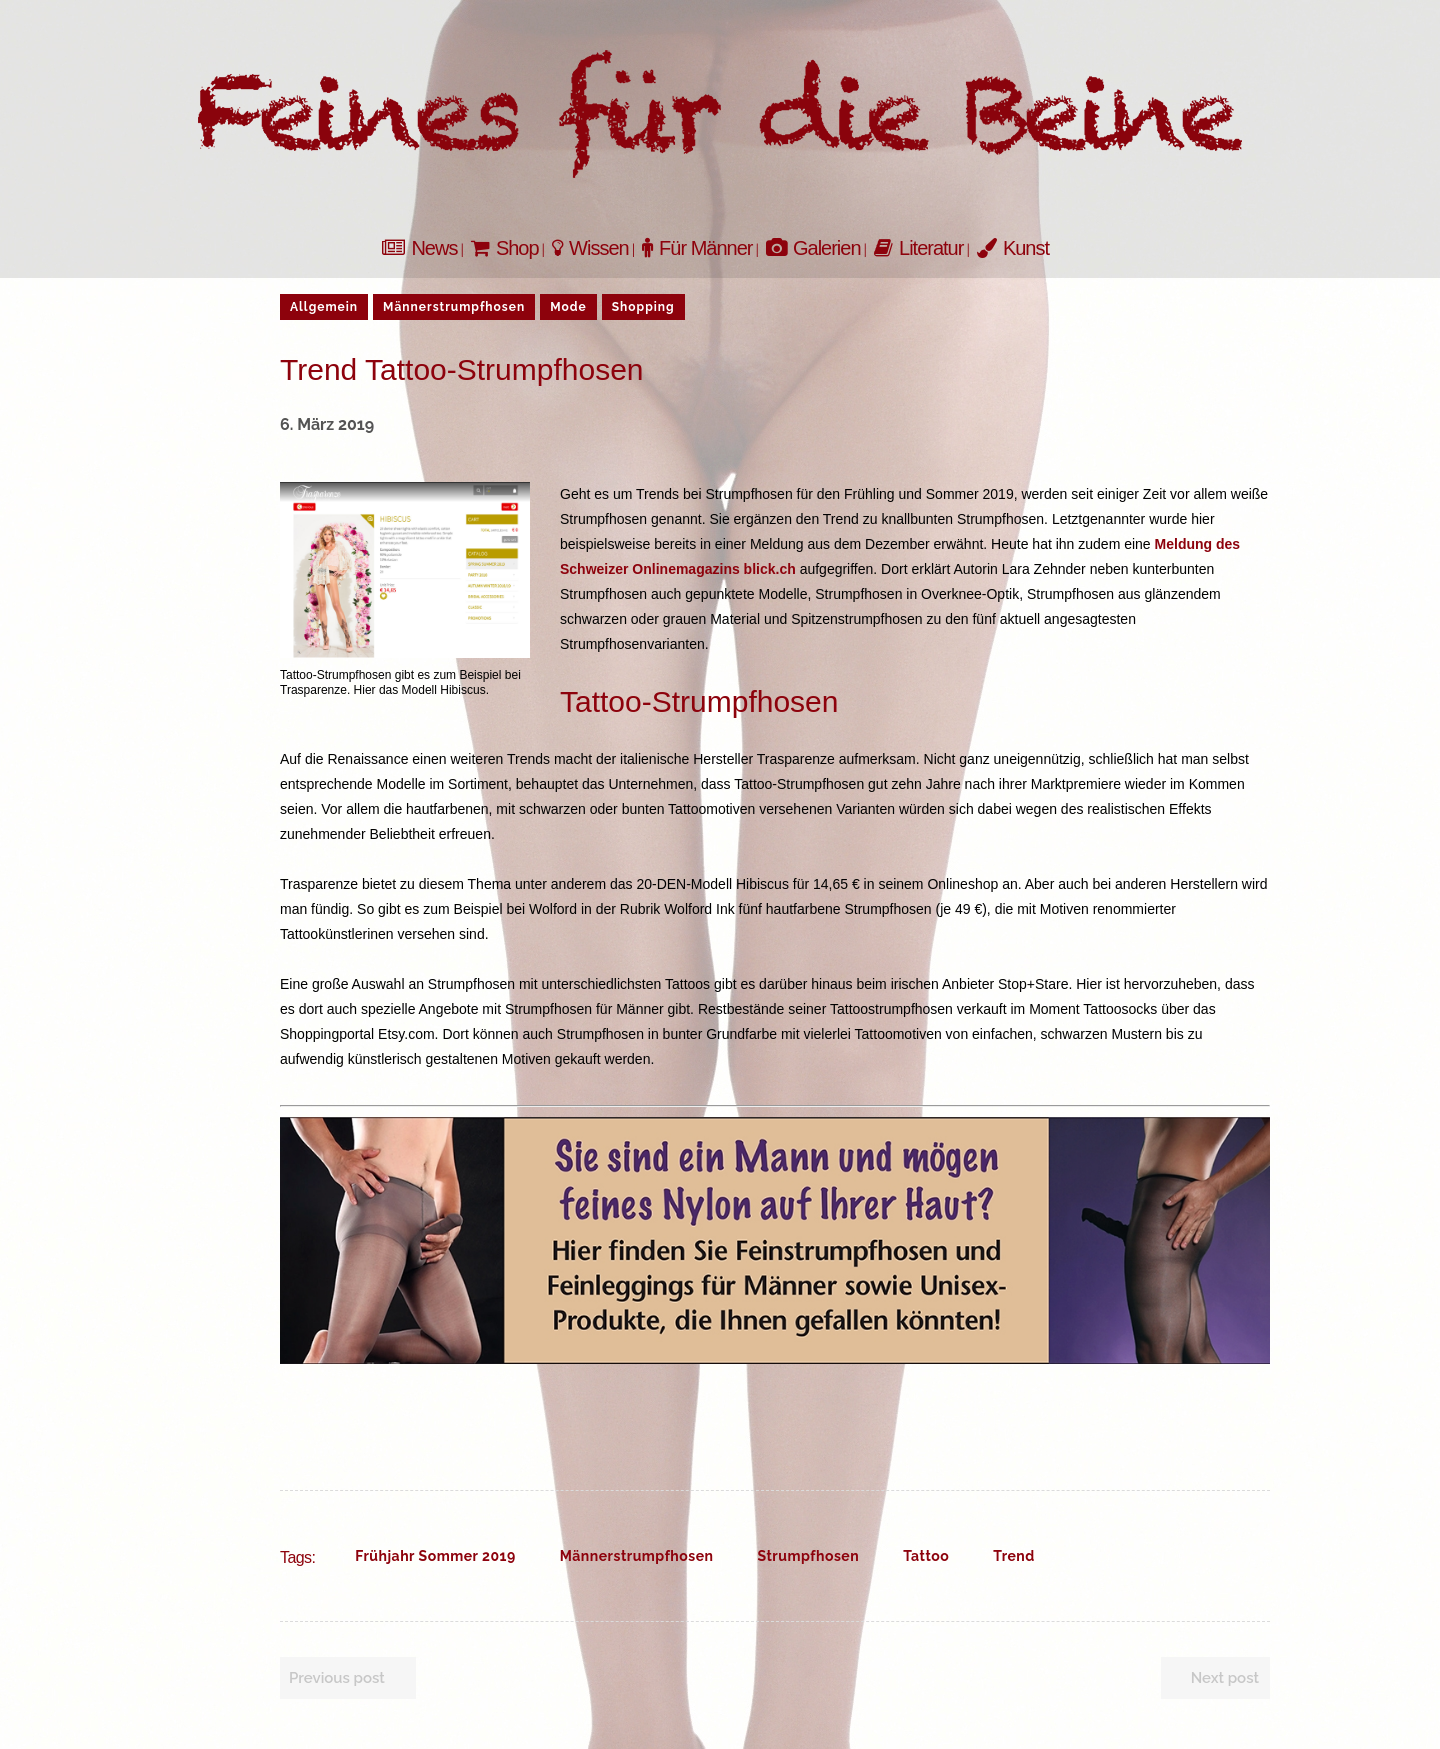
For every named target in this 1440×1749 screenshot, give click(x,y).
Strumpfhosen (809, 1556)
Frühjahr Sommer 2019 (435, 1556)
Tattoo (926, 1556)
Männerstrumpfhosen (637, 1556)
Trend (1014, 1556)
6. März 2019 (327, 424)
